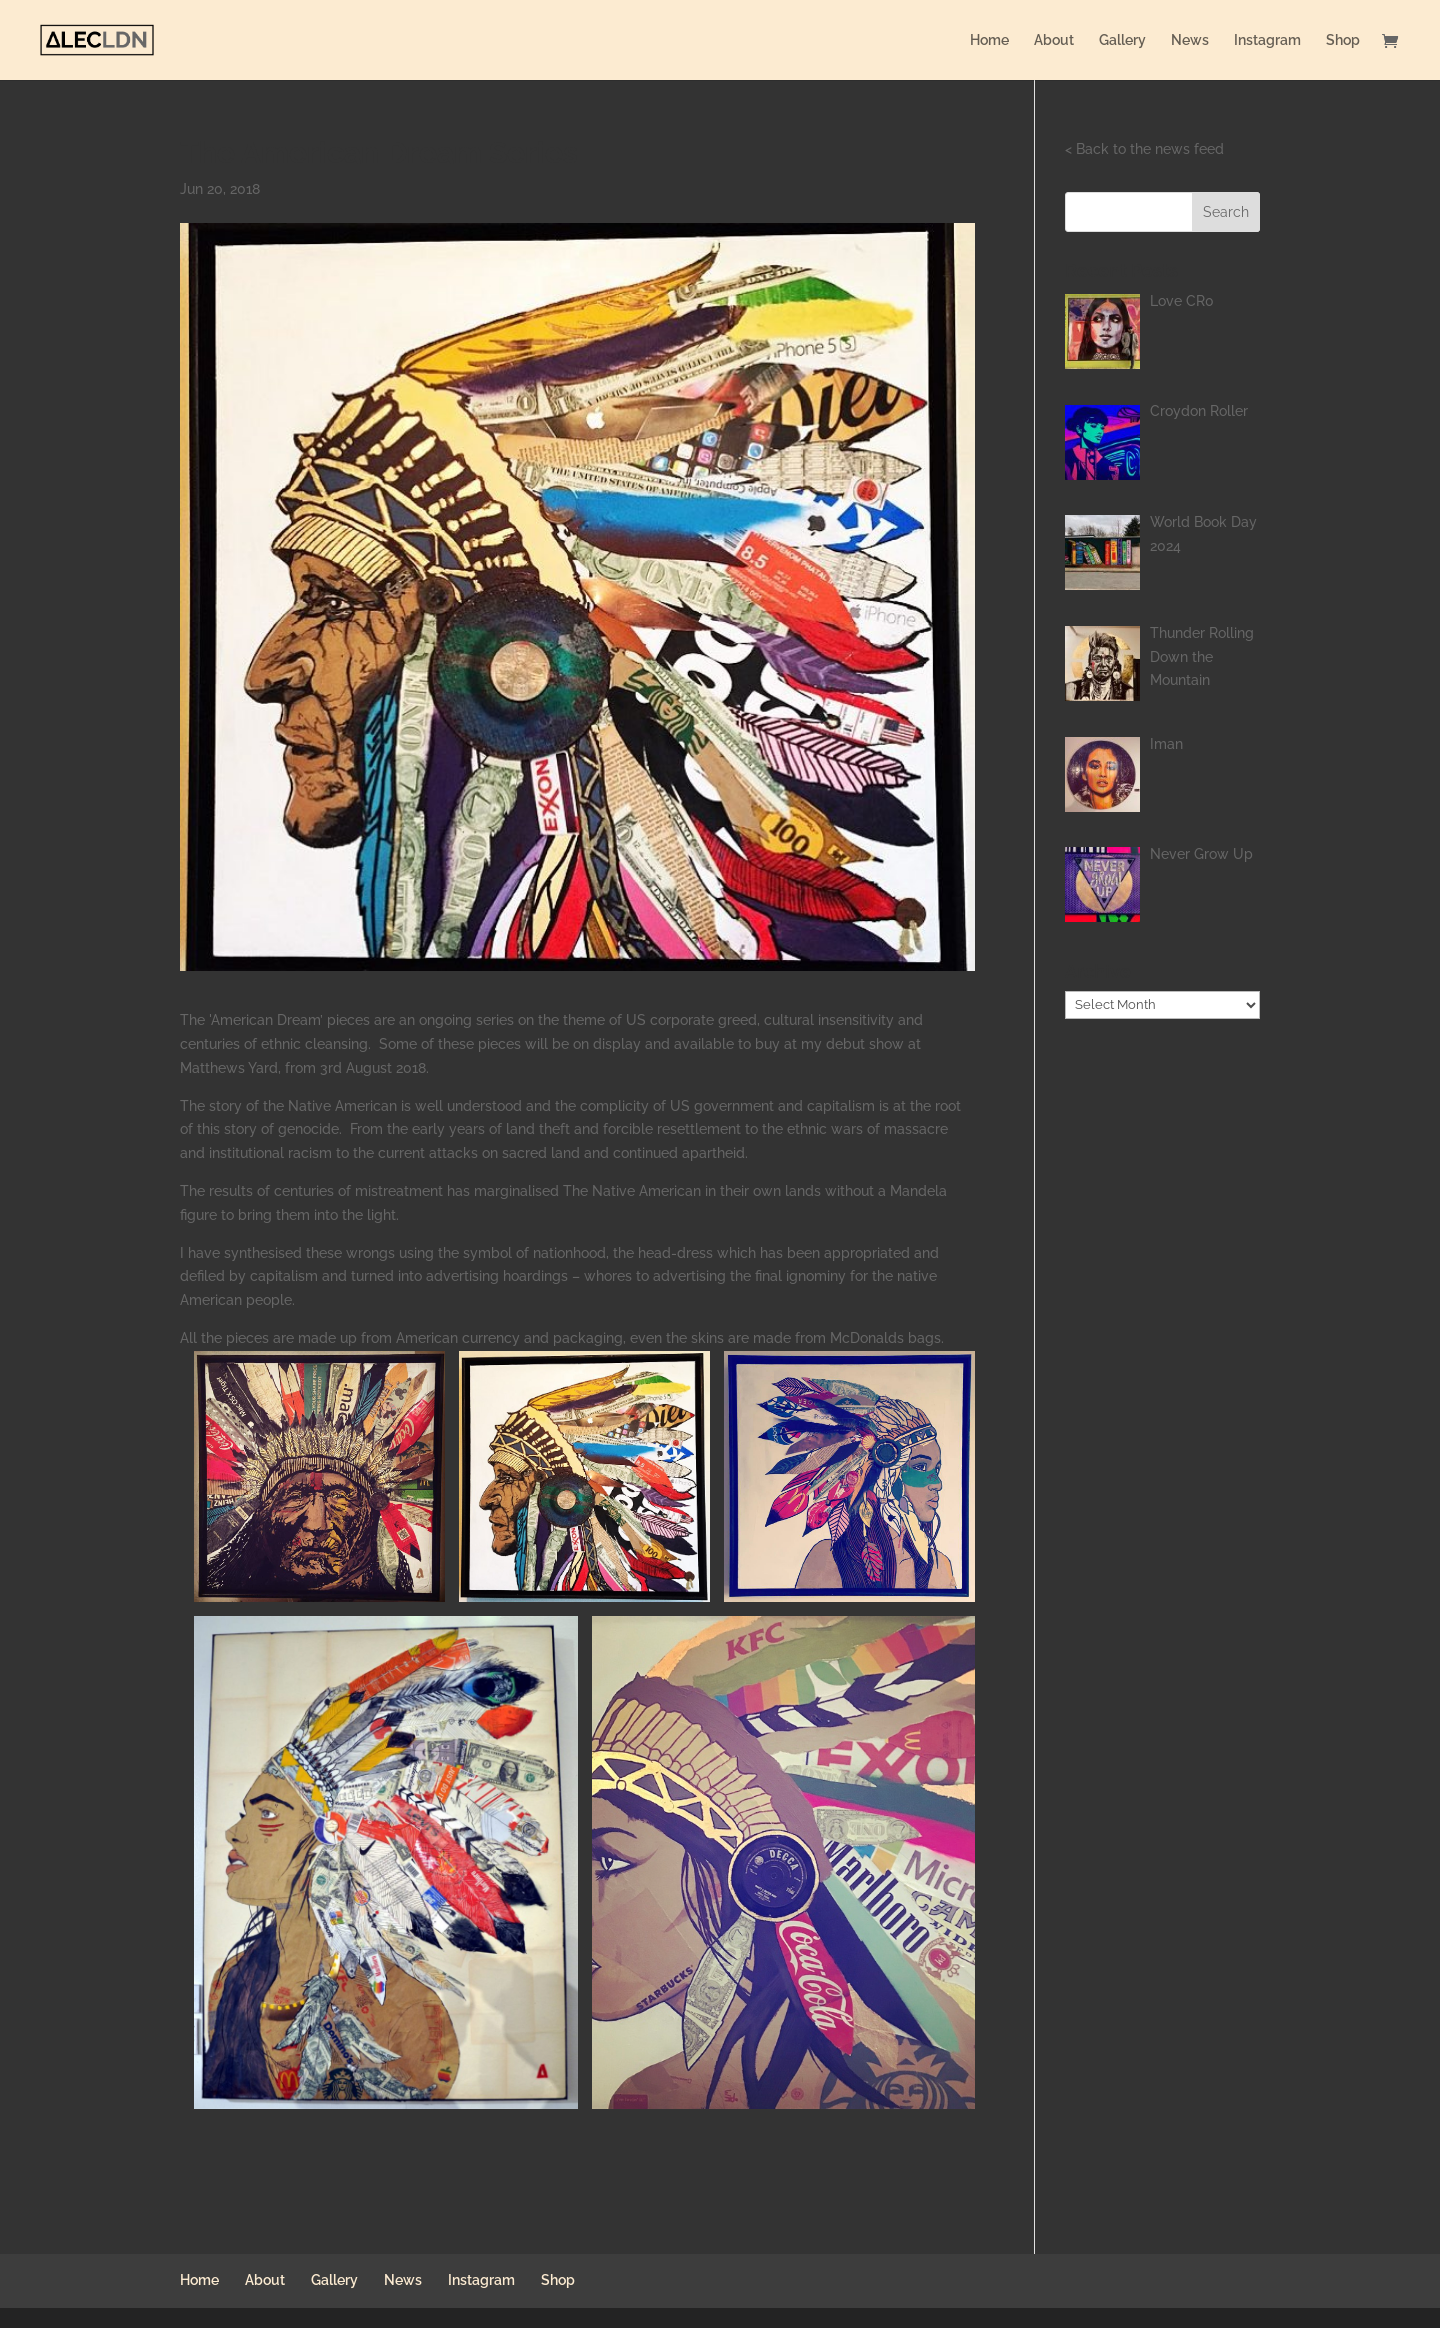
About (1054, 40)
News (1190, 40)
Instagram (1267, 40)
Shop (1343, 40)
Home (989, 40)
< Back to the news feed (1144, 149)
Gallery (1122, 40)
